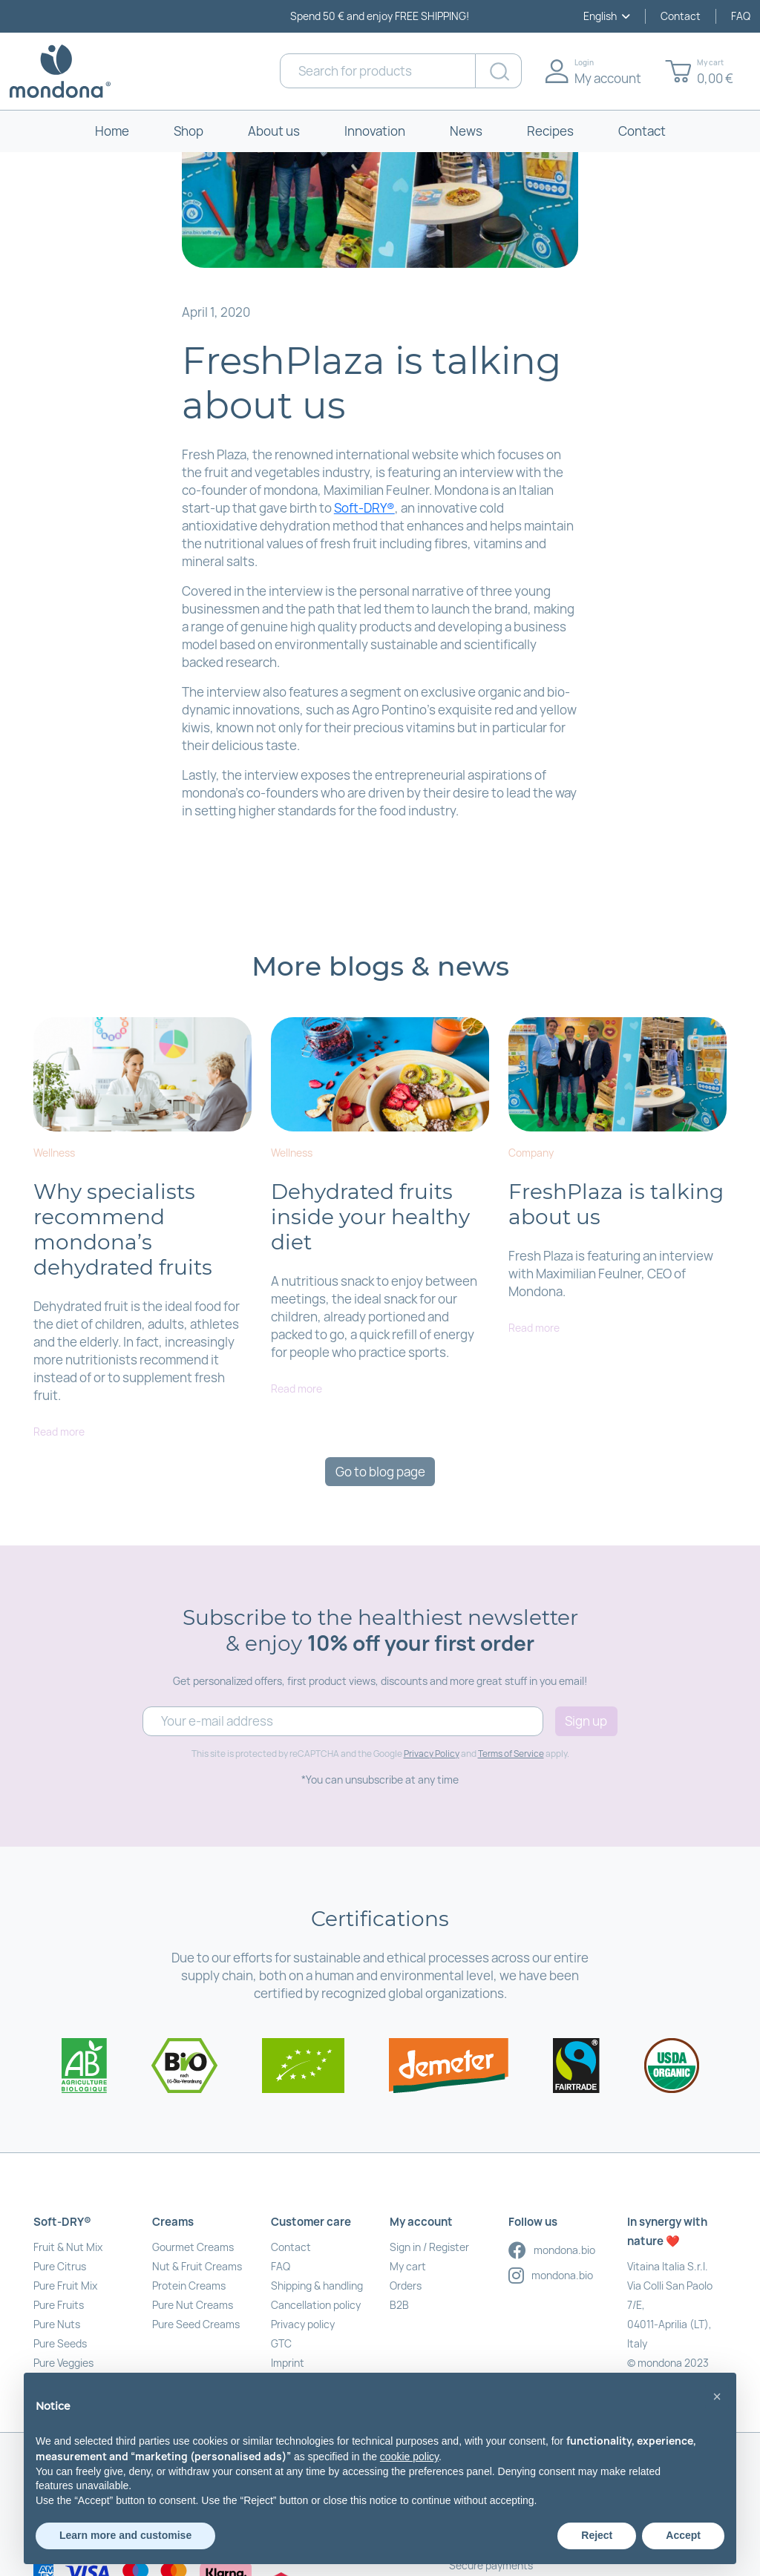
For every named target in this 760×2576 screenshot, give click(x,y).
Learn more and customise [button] (125, 2535)
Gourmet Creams (193, 2247)
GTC (281, 2343)
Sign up (586, 1720)
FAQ (740, 16)
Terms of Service (511, 1753)
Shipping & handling (317, 2285)
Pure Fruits (58, 2305)
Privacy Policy (431, 1753)
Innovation (374, 130)
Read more (59, 1432)
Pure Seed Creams (196, 2324)
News (466, 130)
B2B (399, 2305)
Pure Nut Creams (192, 2305)
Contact (681, 16)
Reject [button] (596, 2535)
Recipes (550, 130)
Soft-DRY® (364, 507)
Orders (406, 2285)
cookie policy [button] (409, 2456)
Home (112, 130)
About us (274, 130)
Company (531, 1153)
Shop (188, 130)
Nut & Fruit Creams (197, 2266)
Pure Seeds (60, 2343)
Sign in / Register (429, 2247)
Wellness (54, 1153)
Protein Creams (189, 2285)
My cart (408, 2266)
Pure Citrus (59, 2266)
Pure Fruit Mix (65, 2285)
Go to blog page (380, 1471)
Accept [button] (683, 2535)
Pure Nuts (56, 2324)
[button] (717, 2396)
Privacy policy (303, 2324)
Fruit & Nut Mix (67, 2247)
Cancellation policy (316, 2305)
